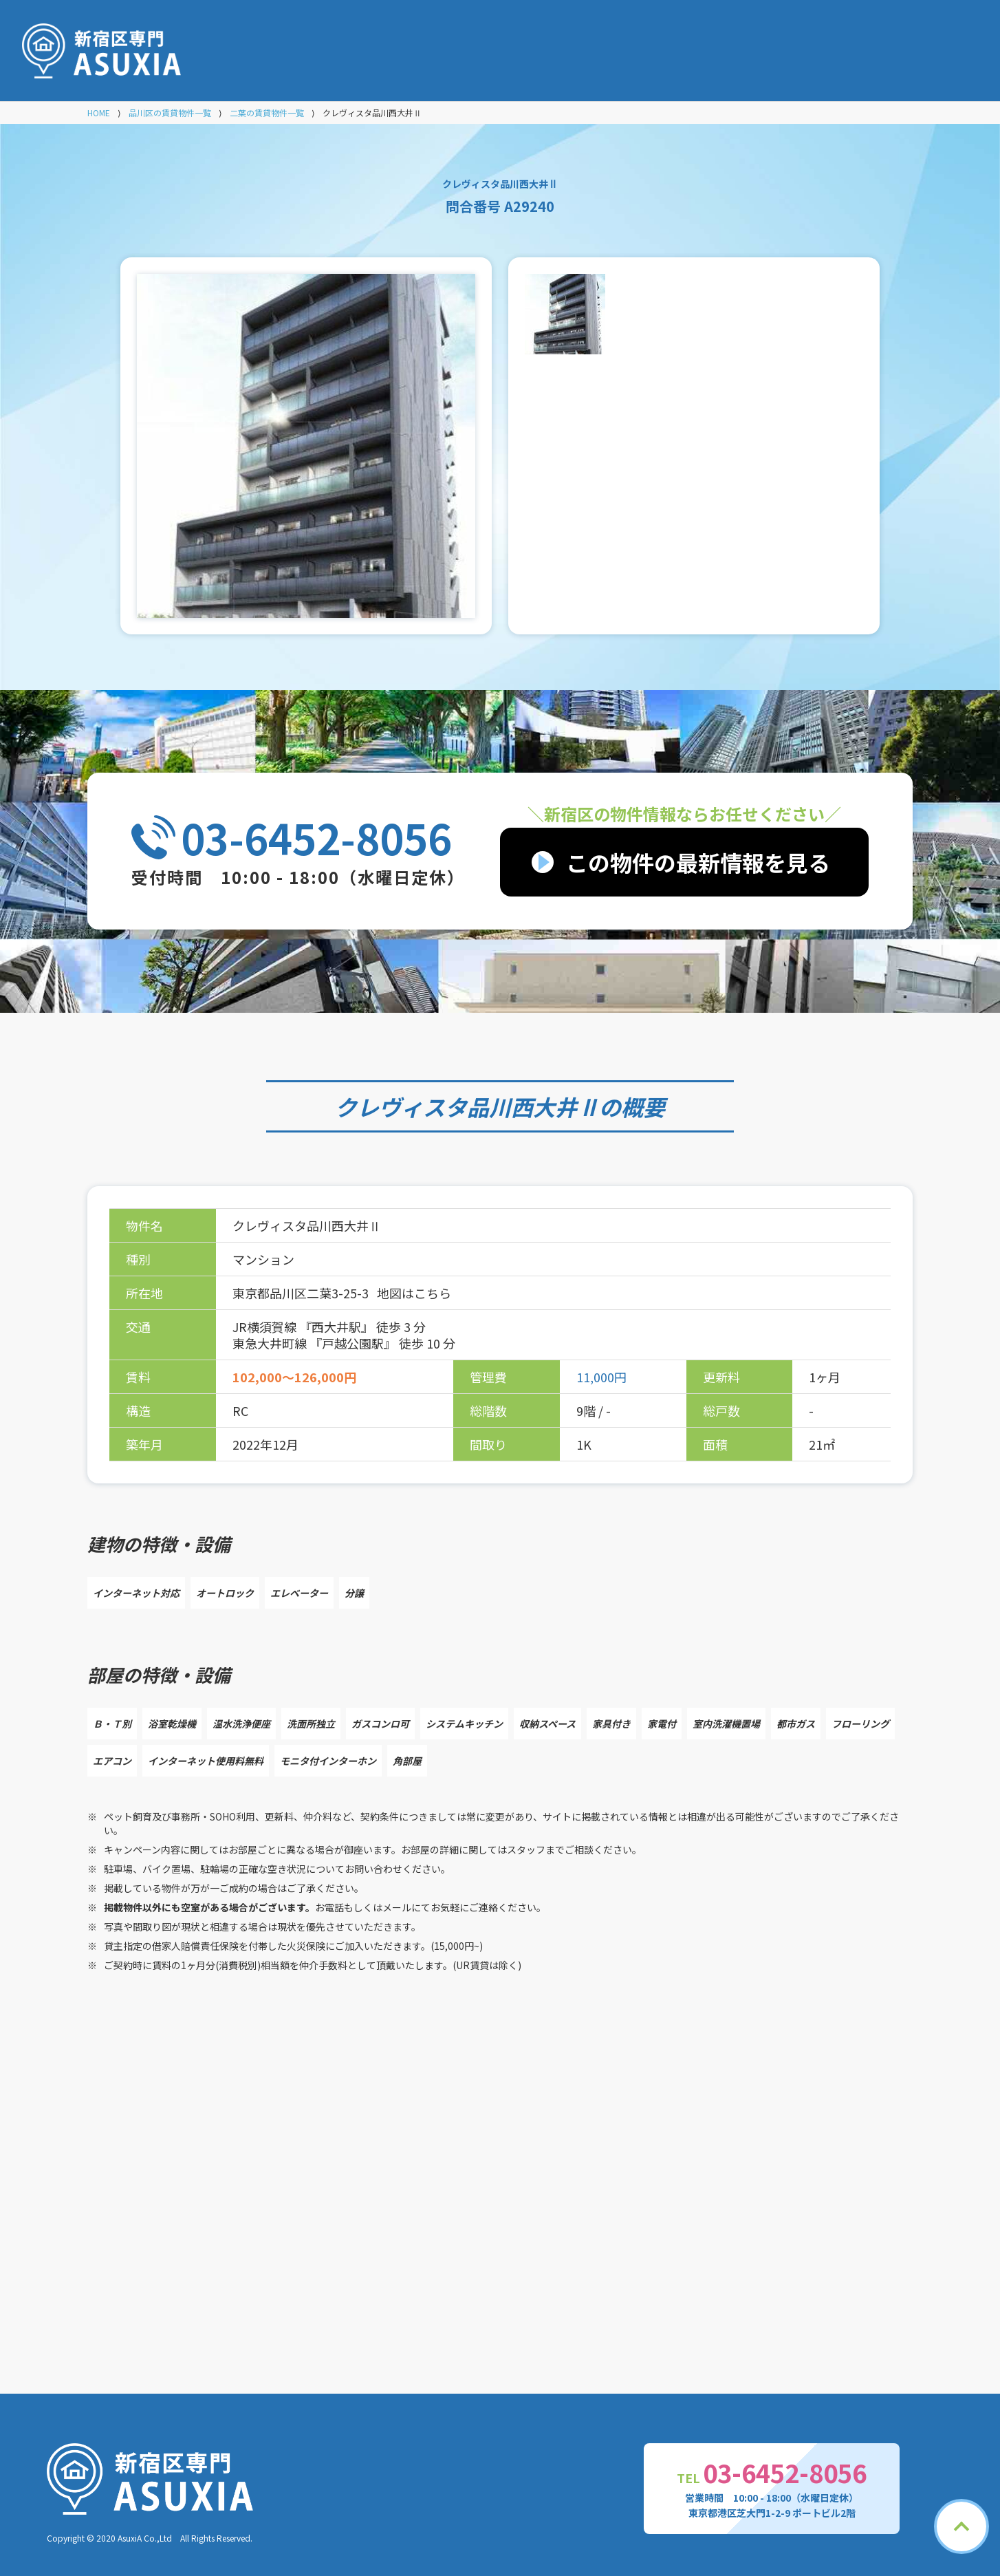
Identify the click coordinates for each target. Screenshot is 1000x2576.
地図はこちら (414, 1293)
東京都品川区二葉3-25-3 (301, 1293)
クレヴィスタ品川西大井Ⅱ (467, 1106)
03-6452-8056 (316, 837)
